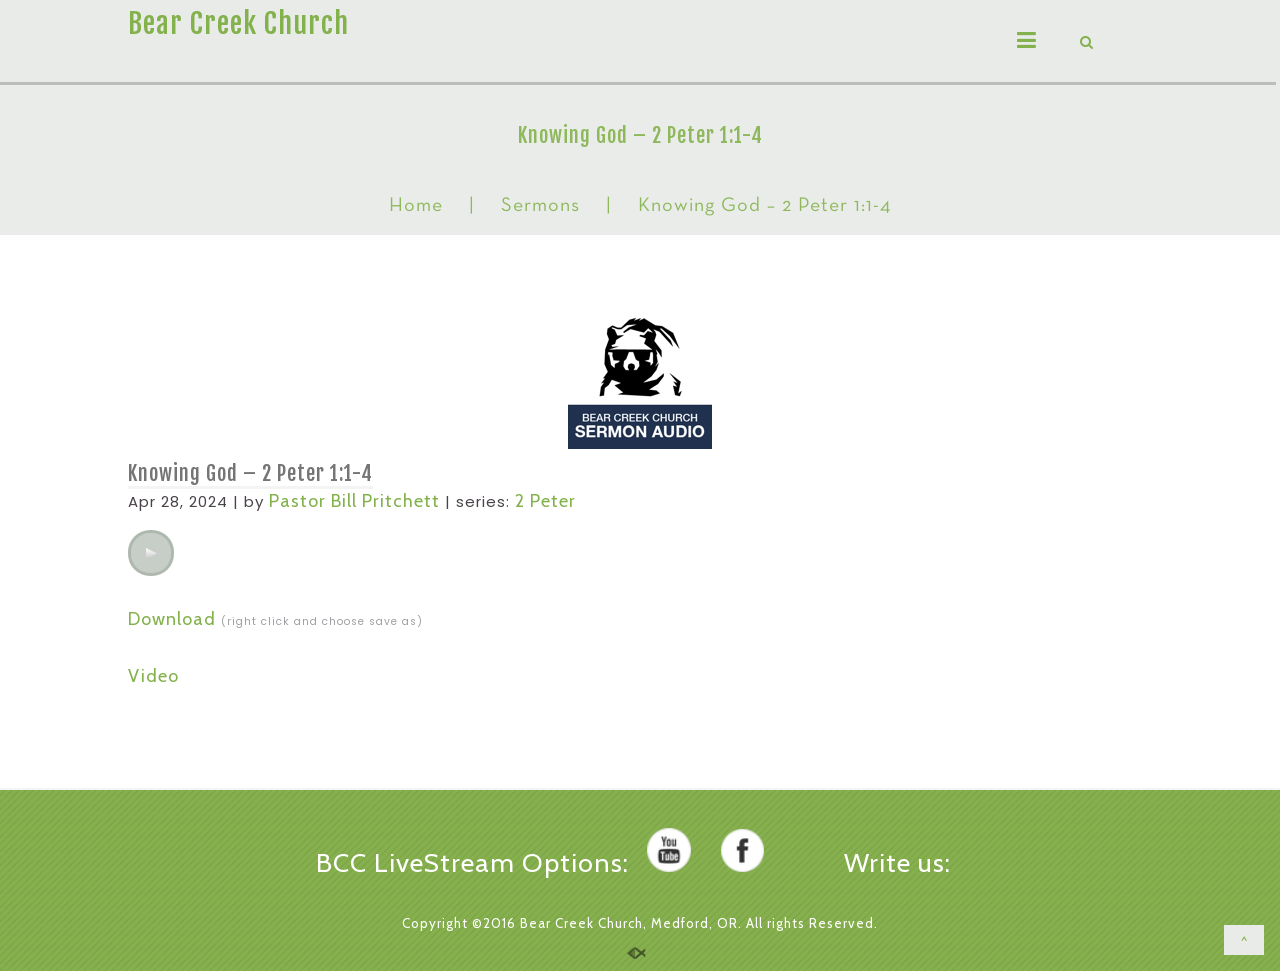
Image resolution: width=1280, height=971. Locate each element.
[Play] (151, 553)
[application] (151, 553)
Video (153, 676)
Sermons (540, 206)
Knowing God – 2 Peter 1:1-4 (250, 473)
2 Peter (545, 501)
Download (172, 619)
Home (416, 206)
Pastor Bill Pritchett (354, 501)
